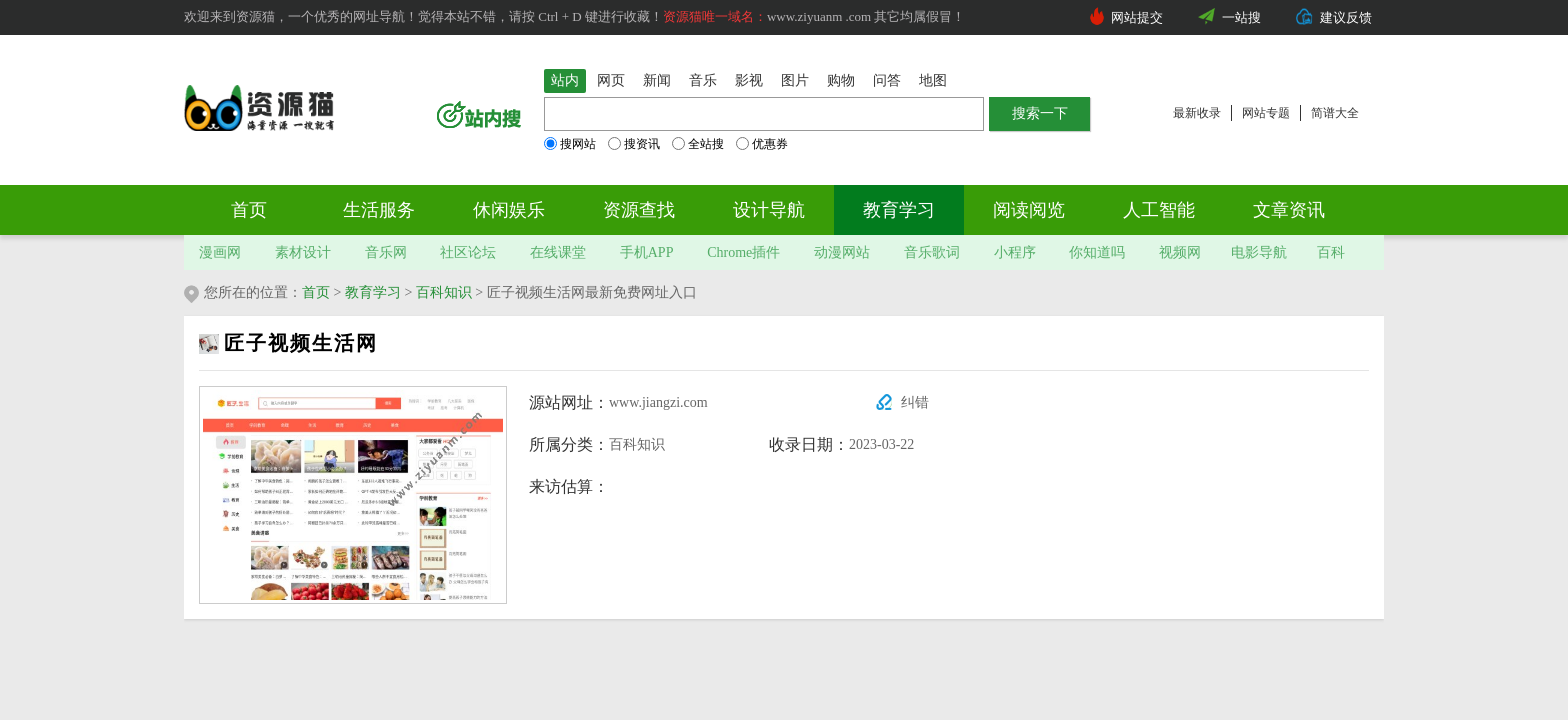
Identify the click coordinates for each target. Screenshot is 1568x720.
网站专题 (1266, 113)
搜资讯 (634, 144)
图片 (795, 80)
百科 (1331, 252)
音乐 (703, 80)
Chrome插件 (743, 252)
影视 (749, 80)
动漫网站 (842, 252)
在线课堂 (558, 252)
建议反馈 (1346, 17)
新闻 (657, 80)
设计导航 (769, 210)
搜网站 (570, 144)
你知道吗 (1097, 252)
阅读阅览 (1029, 210)
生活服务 (379, 210)
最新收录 (1197, 113)
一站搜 (1241, 17)
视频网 (1180, 252)
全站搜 (698, 144)
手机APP (647, 252)
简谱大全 (1335, 113)
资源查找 (639, 210)
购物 (841, 80)
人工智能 (1159, 210)
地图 (933, 80)
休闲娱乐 (509, 210)
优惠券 (762, 144)
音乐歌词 (932, 252)
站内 (565, 80)
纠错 (915, 402)
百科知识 (444, 292)
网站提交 (1137, 17)
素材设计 (303, 252)
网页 (611, 80)
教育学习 (899, 210)
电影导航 (1259, 252)
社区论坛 (468, 252)
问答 (887, 80)
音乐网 (386, 252)
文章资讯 (1289, 210)
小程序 (1015, 252)
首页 (249, 210)
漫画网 (220, 252)
